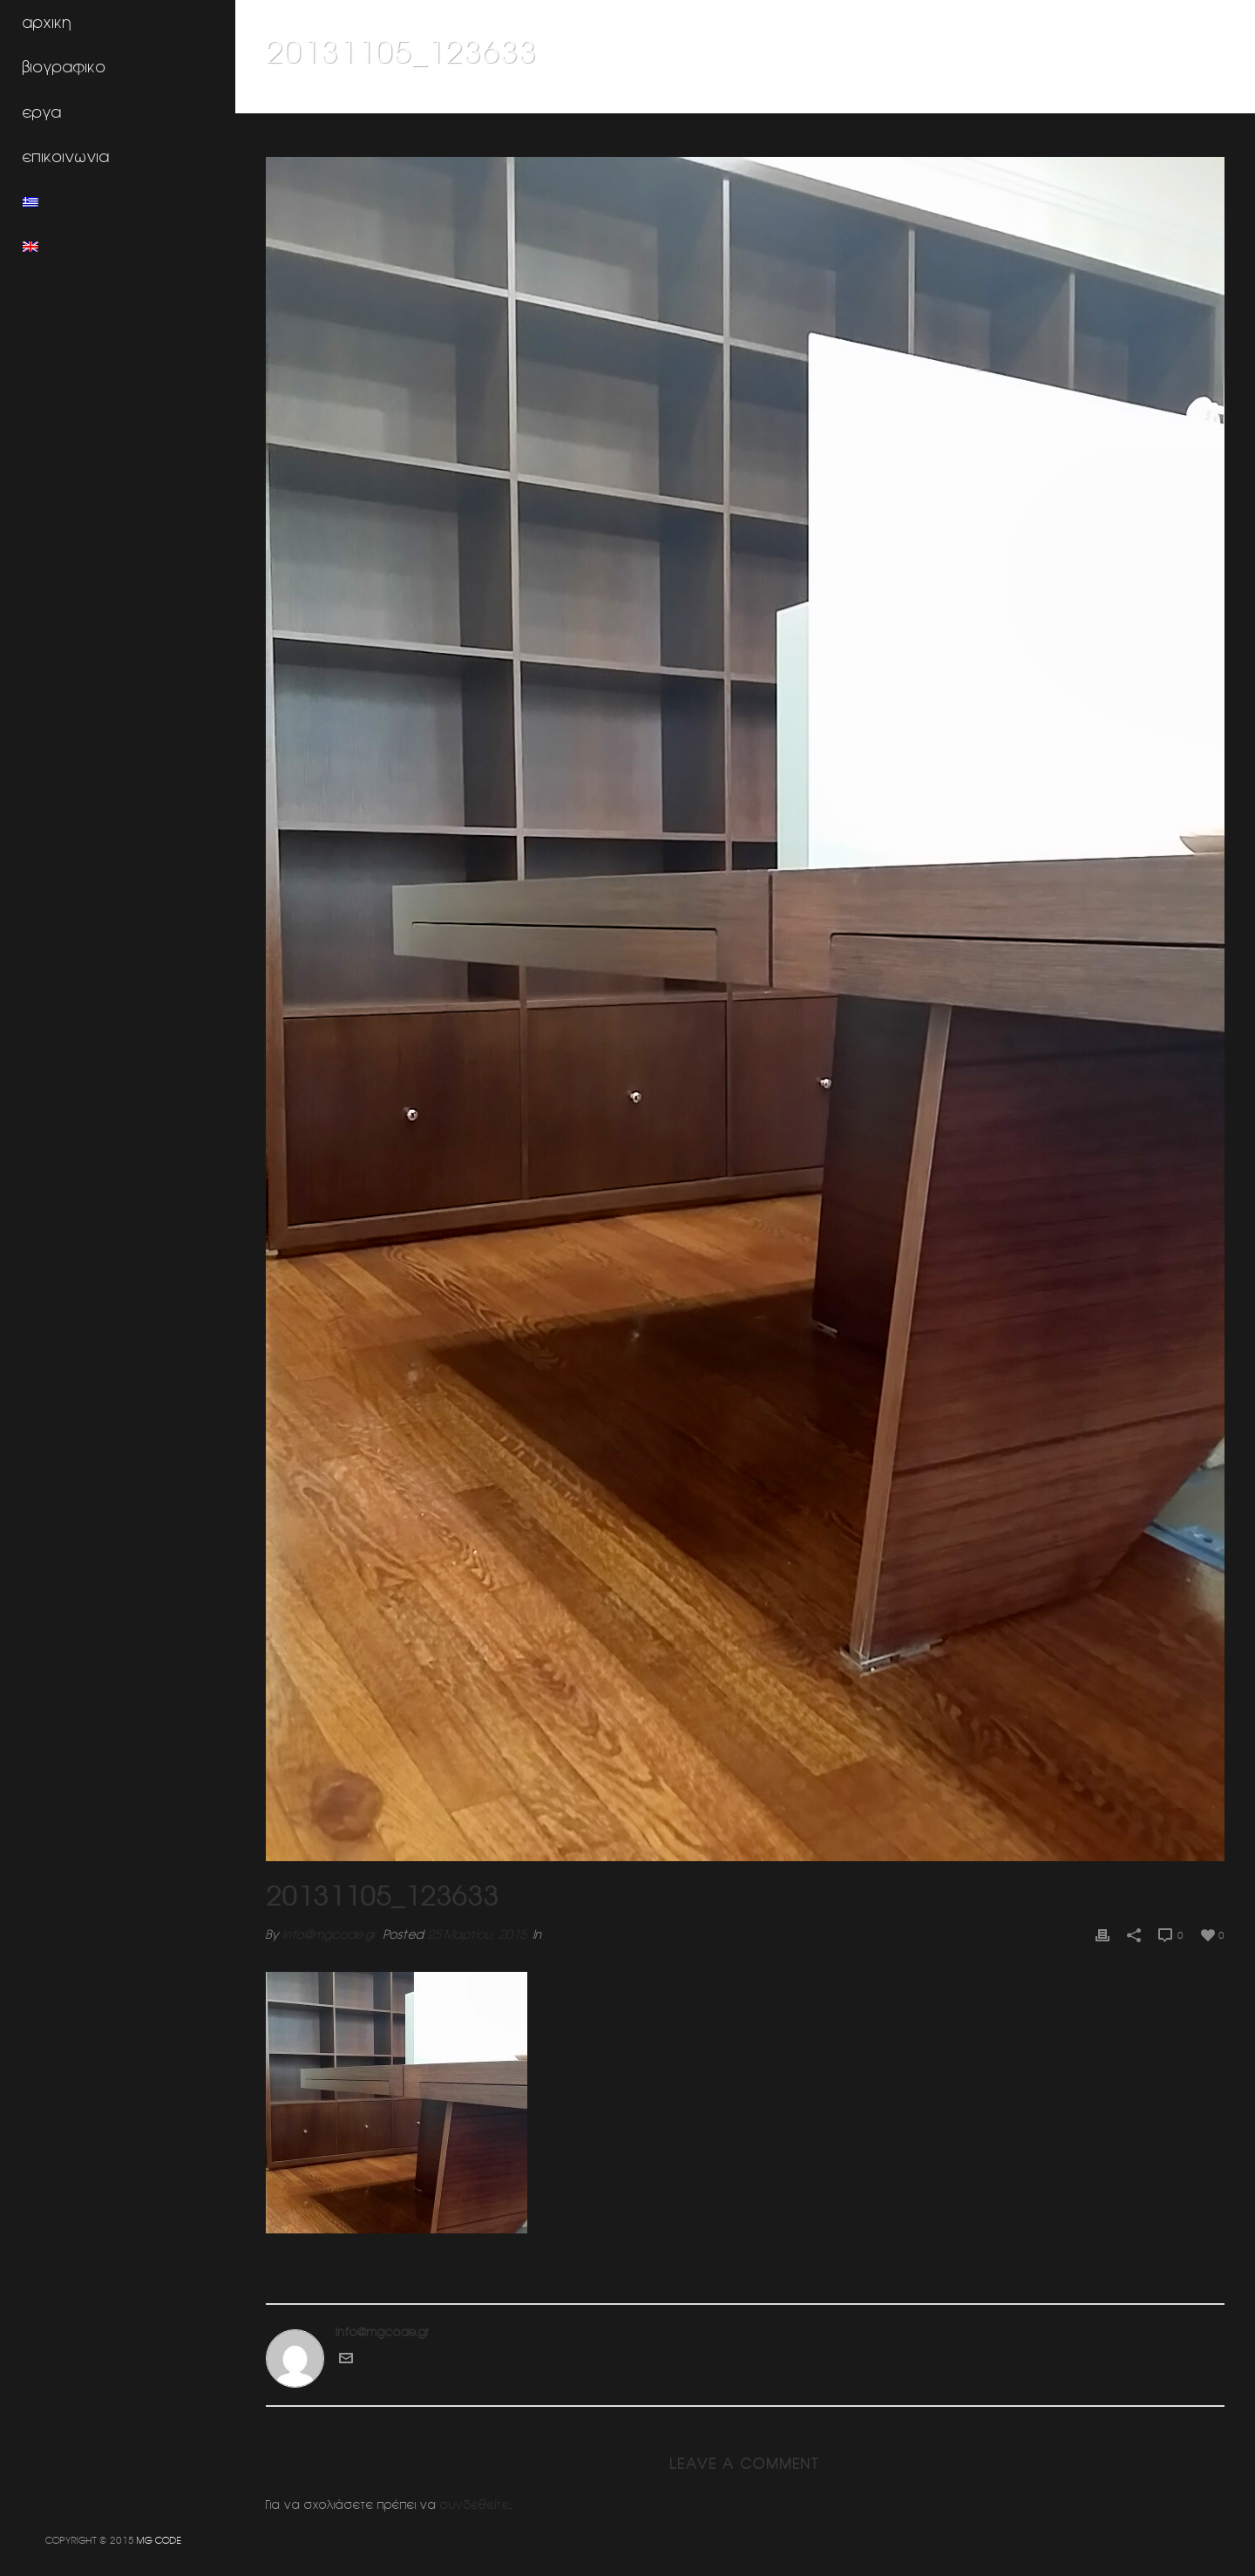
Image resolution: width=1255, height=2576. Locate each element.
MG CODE (159, 2539)
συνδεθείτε (475, 2504)
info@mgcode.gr (329, 1934)
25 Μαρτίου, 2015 (476, 1934)
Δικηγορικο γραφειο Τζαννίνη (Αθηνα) (1013, 97)
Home (889, 97)
